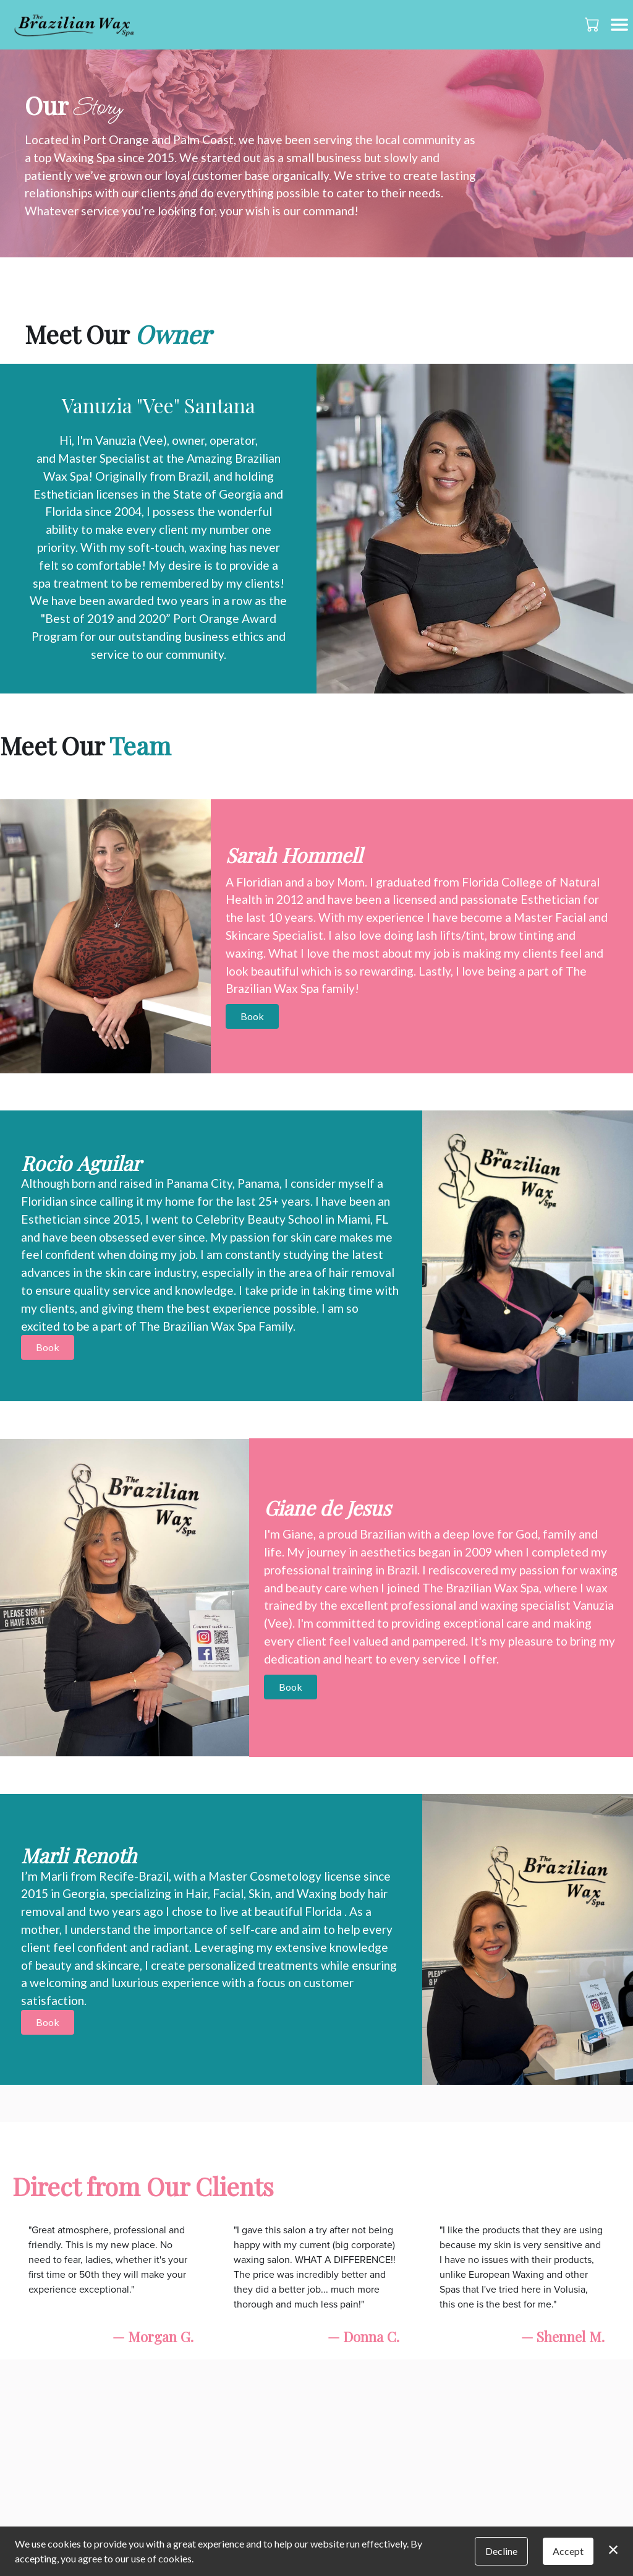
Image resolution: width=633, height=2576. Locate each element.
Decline (501, 2551)
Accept (568, 2551)
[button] (593, 24)
